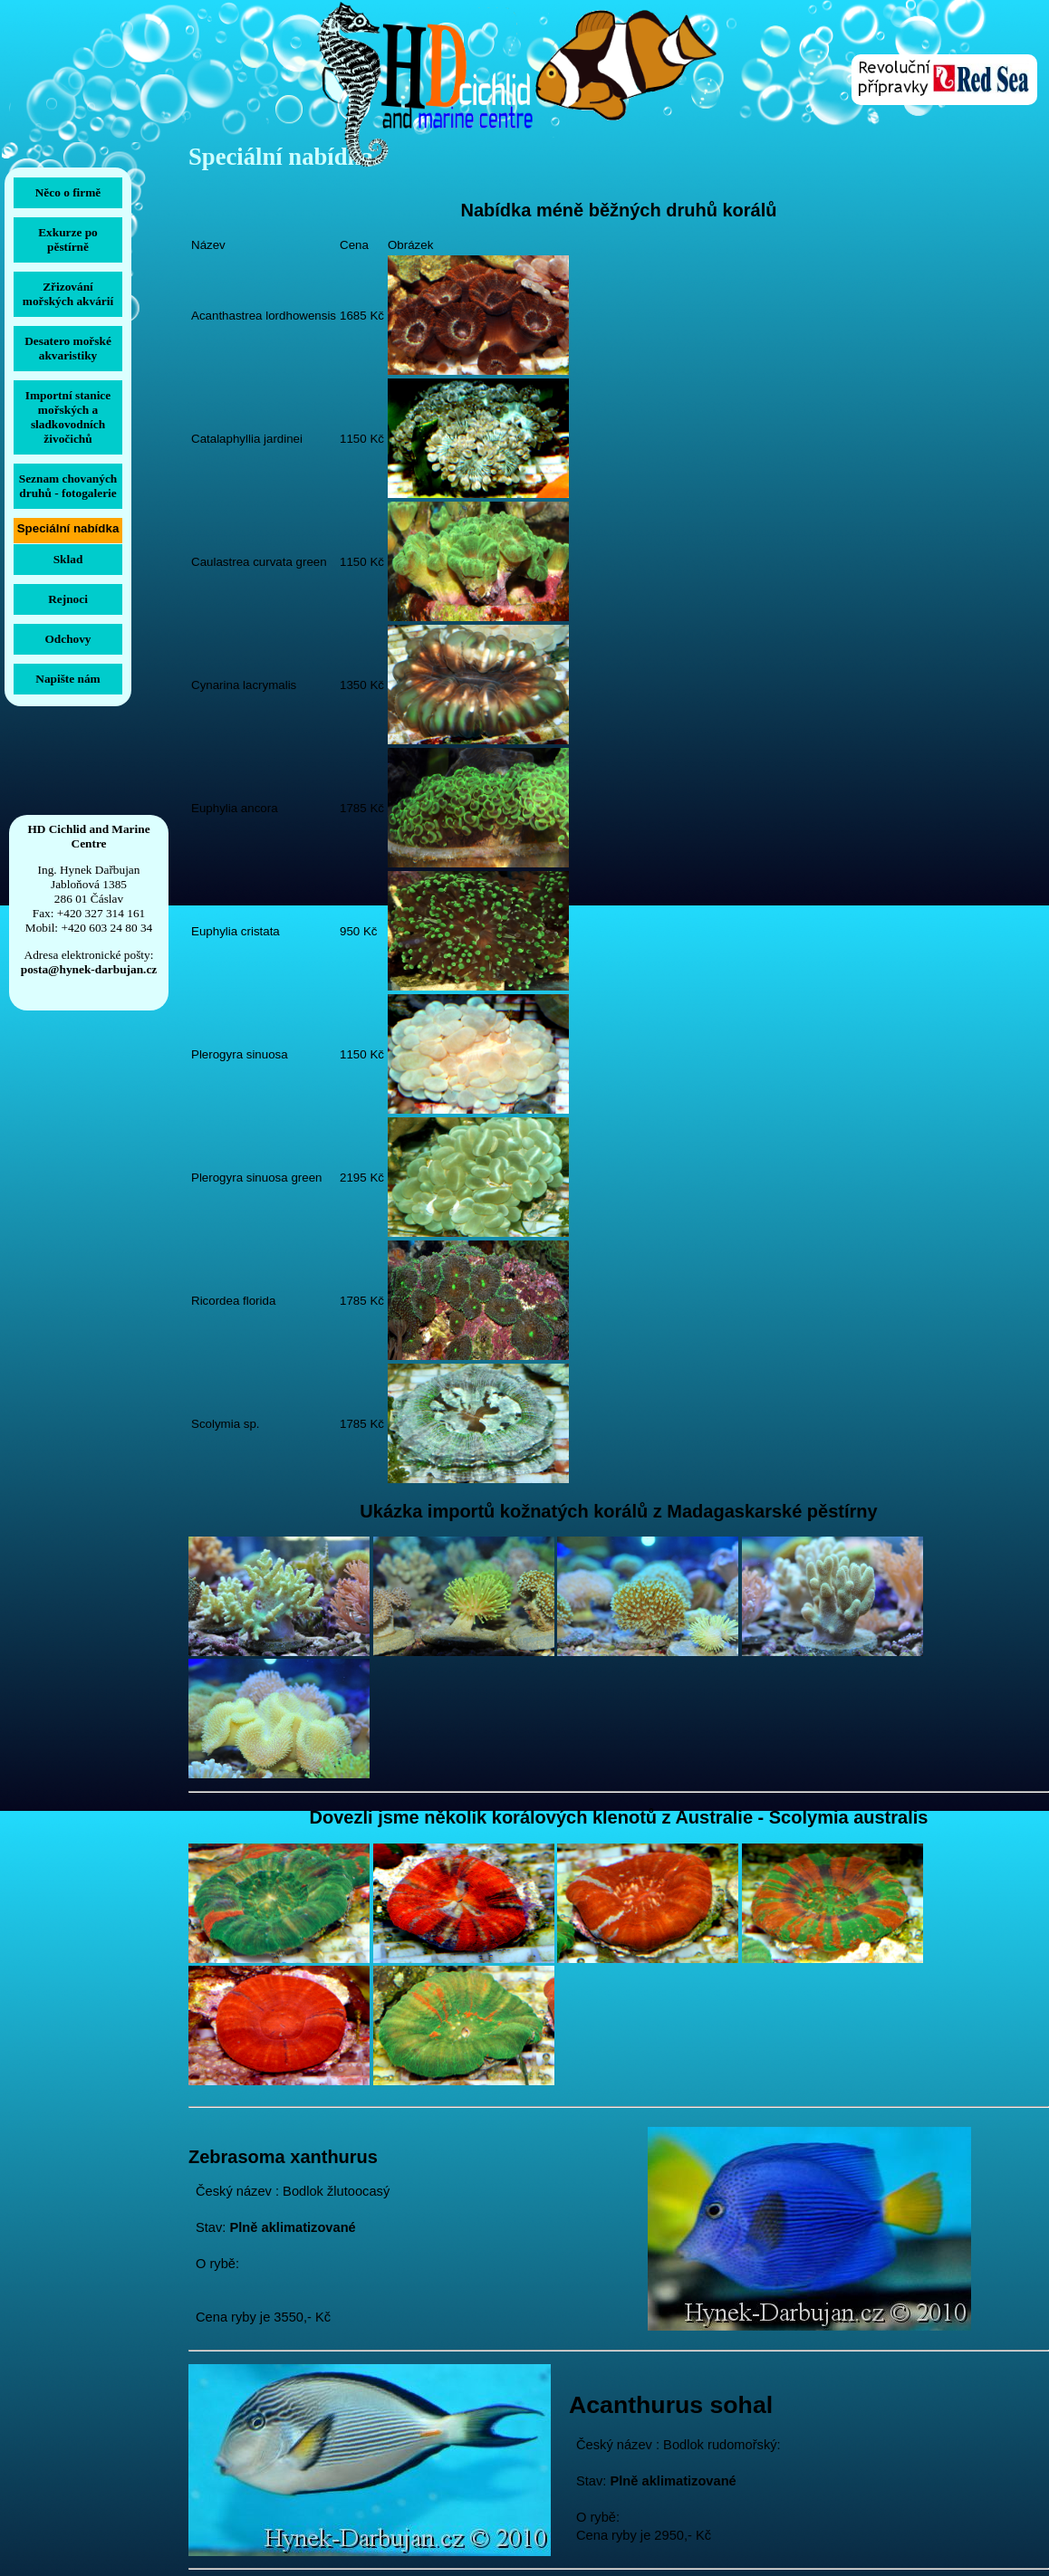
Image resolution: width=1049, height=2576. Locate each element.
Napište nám (67, 678)
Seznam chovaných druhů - (68, 486)
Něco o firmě (68, 192)
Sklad (68, 559)
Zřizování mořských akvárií (68, 294)
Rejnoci (68, 599)
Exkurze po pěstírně (68, 239)
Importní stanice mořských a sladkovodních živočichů (68, 416)
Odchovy (67, 639)
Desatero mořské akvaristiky (67, 348)
